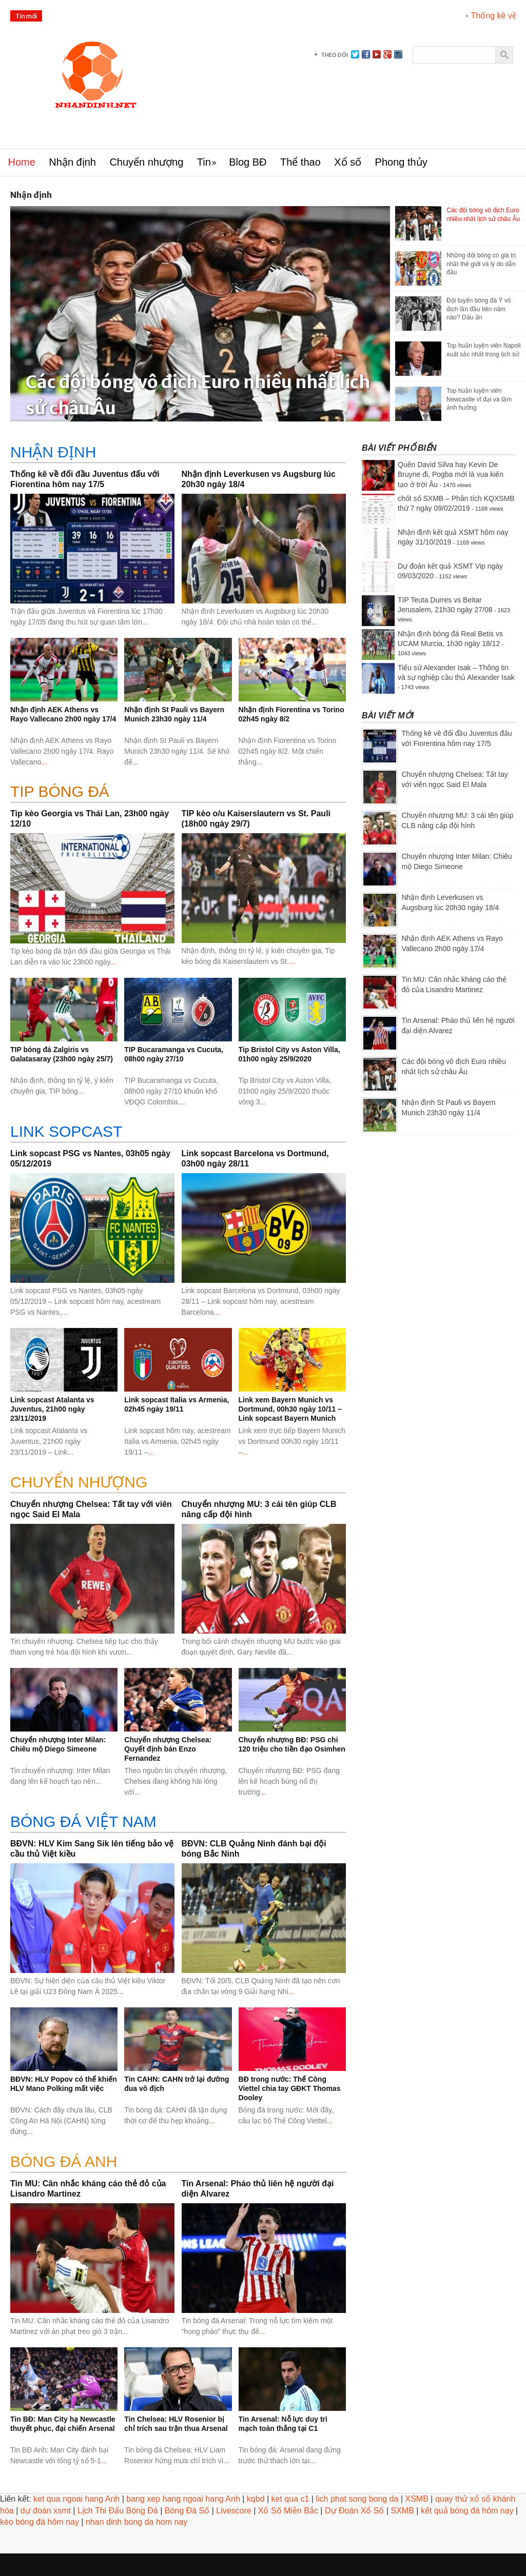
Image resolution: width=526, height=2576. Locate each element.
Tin (204, 162)
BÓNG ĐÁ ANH (63, 2161)
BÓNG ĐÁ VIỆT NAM (83, 1821)
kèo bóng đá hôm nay (39, 2522)
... (145, 622)
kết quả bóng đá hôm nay (467, 2510)
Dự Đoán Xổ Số (354, 2510)
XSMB (416, 2498)
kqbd (256, 2498)
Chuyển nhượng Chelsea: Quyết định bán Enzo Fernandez (167, 1749)
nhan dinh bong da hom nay (136, 2522)
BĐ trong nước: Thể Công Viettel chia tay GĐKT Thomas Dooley (290, 2088)
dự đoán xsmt (46, 2510)
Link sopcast (66, 1131)
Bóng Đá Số (187, 2510)
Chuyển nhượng (146, 162)
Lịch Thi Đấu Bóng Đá (117, 2510)
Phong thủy (401, 162)
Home (21, 162)
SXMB (402, 2510)
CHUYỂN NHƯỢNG (78, 1482)
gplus (387, 54)
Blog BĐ (247, 162)
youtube (377, 54)
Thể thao (300, 162)
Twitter (355, 54)
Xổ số (347, 162)
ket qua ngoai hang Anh (76, 2498)
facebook (366, 54)
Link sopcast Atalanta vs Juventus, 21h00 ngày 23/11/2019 (52, 1409)
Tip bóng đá (59, 791)
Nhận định (72, 162)
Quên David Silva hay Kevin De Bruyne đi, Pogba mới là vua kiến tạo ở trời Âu (450, 474)
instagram (398, 54)
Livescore (233, 2510)
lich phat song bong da (357, 2498)
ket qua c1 (290, 2498)
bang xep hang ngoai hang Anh (183, 2498)
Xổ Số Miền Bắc (288, 2510)
